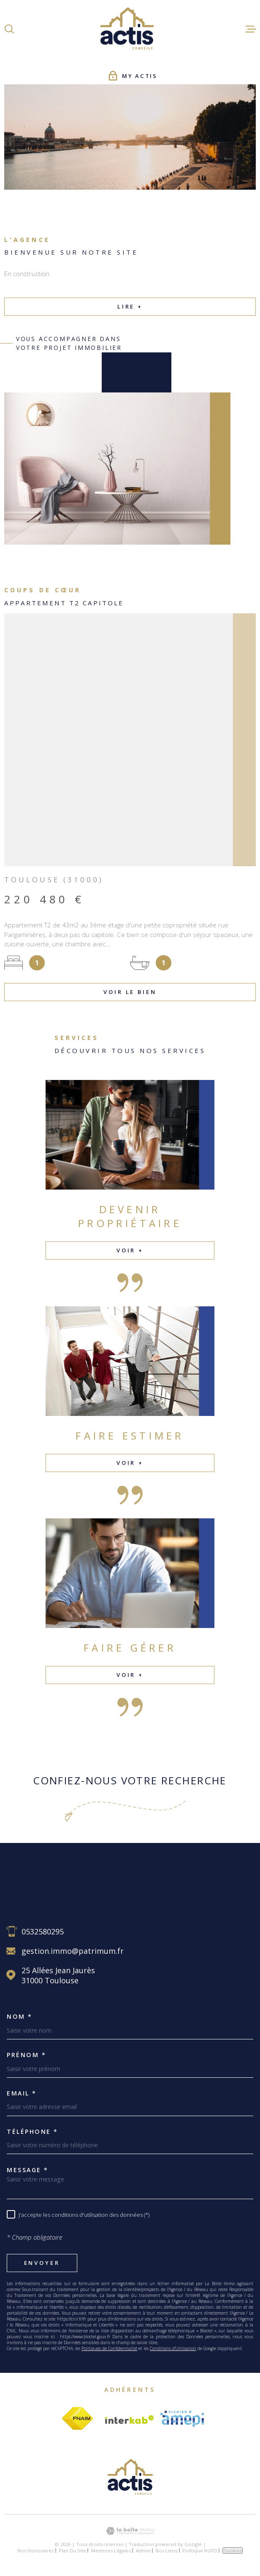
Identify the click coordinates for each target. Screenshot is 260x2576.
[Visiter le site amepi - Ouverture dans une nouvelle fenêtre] (182, 2419)
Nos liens (166, 2550)
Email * (22, 2093)
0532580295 (43, 1931)
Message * (28, 2170)
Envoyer (42, 2263)
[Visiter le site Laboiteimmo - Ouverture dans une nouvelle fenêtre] (130, 2531)
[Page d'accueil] (130, 29)
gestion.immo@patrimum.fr (73, 1951)
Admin (143, 2550)
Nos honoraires (35, 2550)
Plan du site (72, 2550)
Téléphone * (32, 2132)
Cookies (232, 2550)
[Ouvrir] (9, 29)
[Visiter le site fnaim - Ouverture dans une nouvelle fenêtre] (77, 2418)
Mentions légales (111, 2550)
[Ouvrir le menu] (251, 29)
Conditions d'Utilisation (173, 2348)
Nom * (19, 2017)
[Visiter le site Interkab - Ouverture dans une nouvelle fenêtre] (129, 2419)
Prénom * (26, 2055)
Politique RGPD (199, 2550)
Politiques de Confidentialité (109, 2348)
